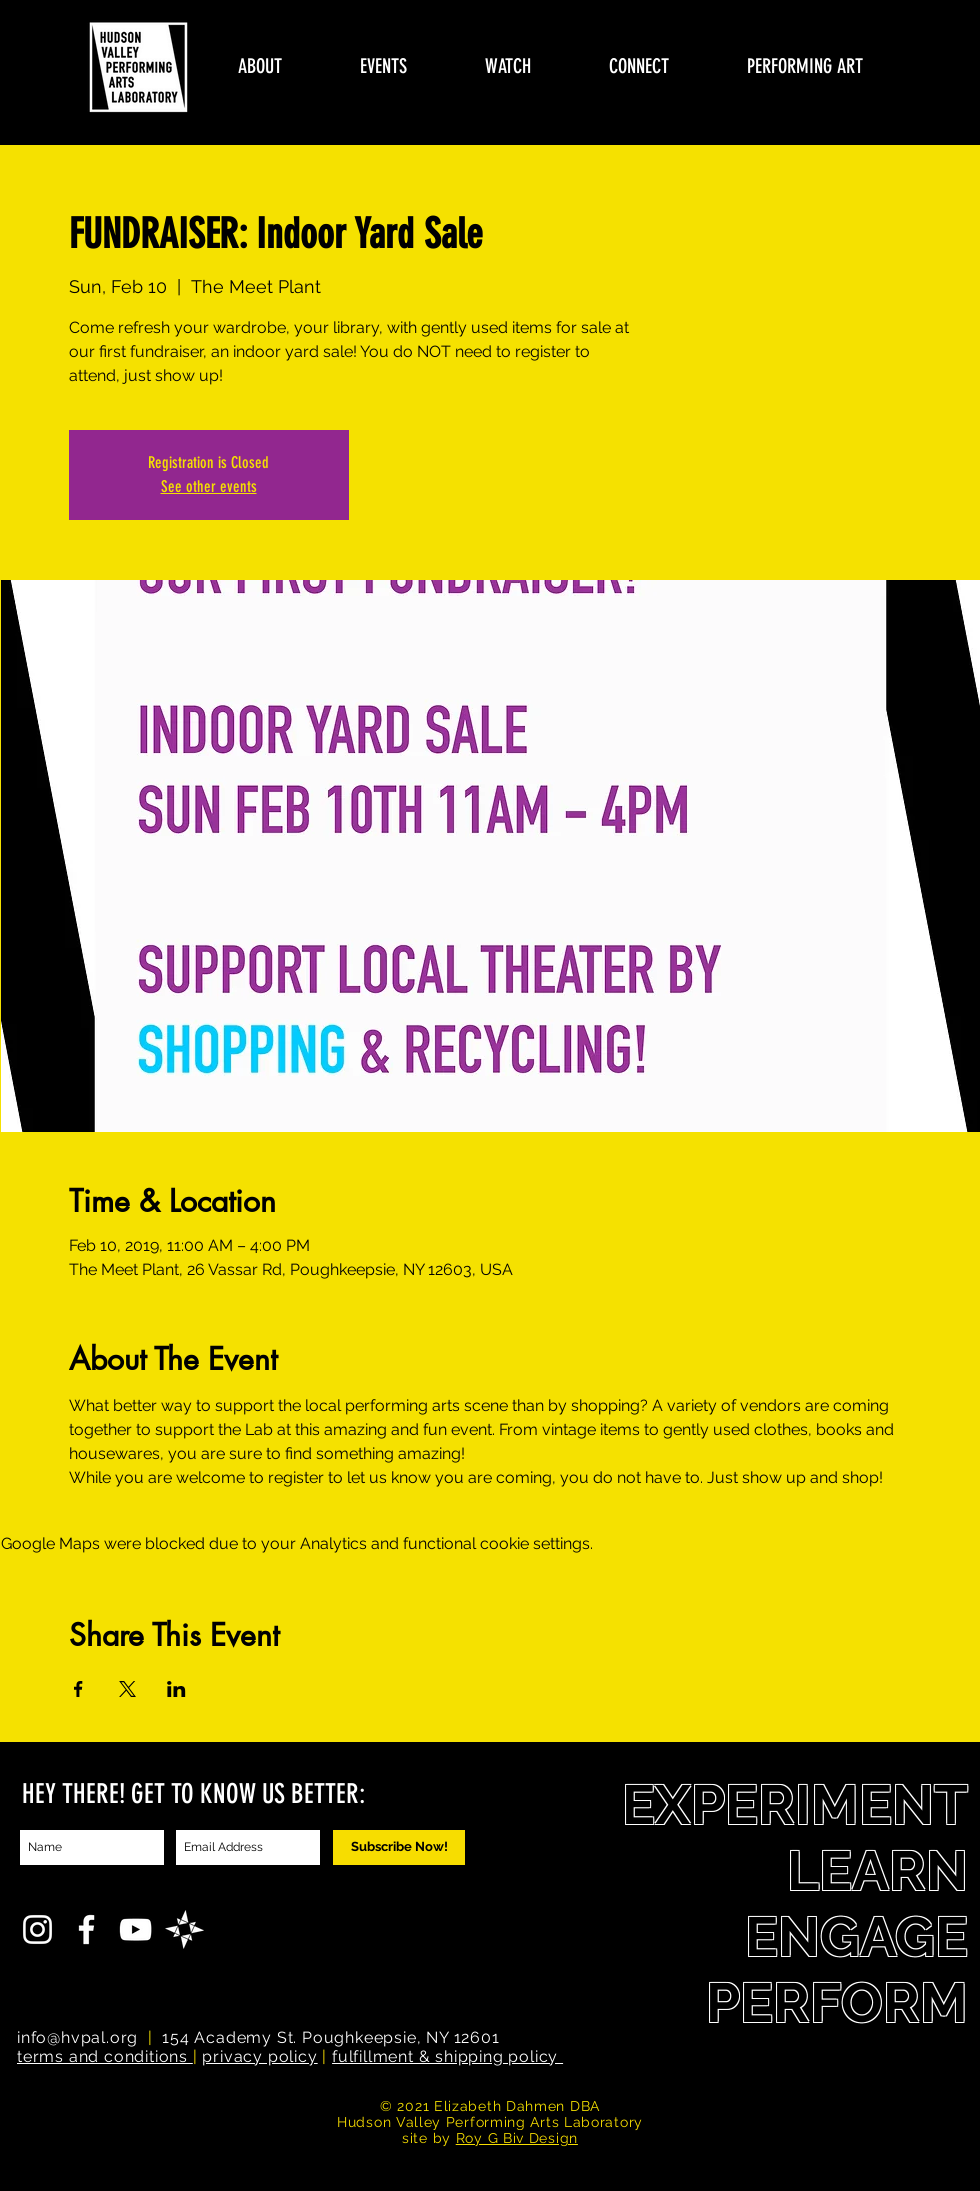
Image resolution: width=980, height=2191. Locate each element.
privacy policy (259, 2056)
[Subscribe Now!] (399, 1847)
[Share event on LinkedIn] (176, 1689)
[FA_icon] (184, 1929)
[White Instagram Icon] (37, 1929)
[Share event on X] (127, 1689)
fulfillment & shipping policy (447, 2056)
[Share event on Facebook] (78, 1689)
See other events (209, 486)
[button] (260, 66)
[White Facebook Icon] (86, 1929)
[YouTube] (135, 1929)
